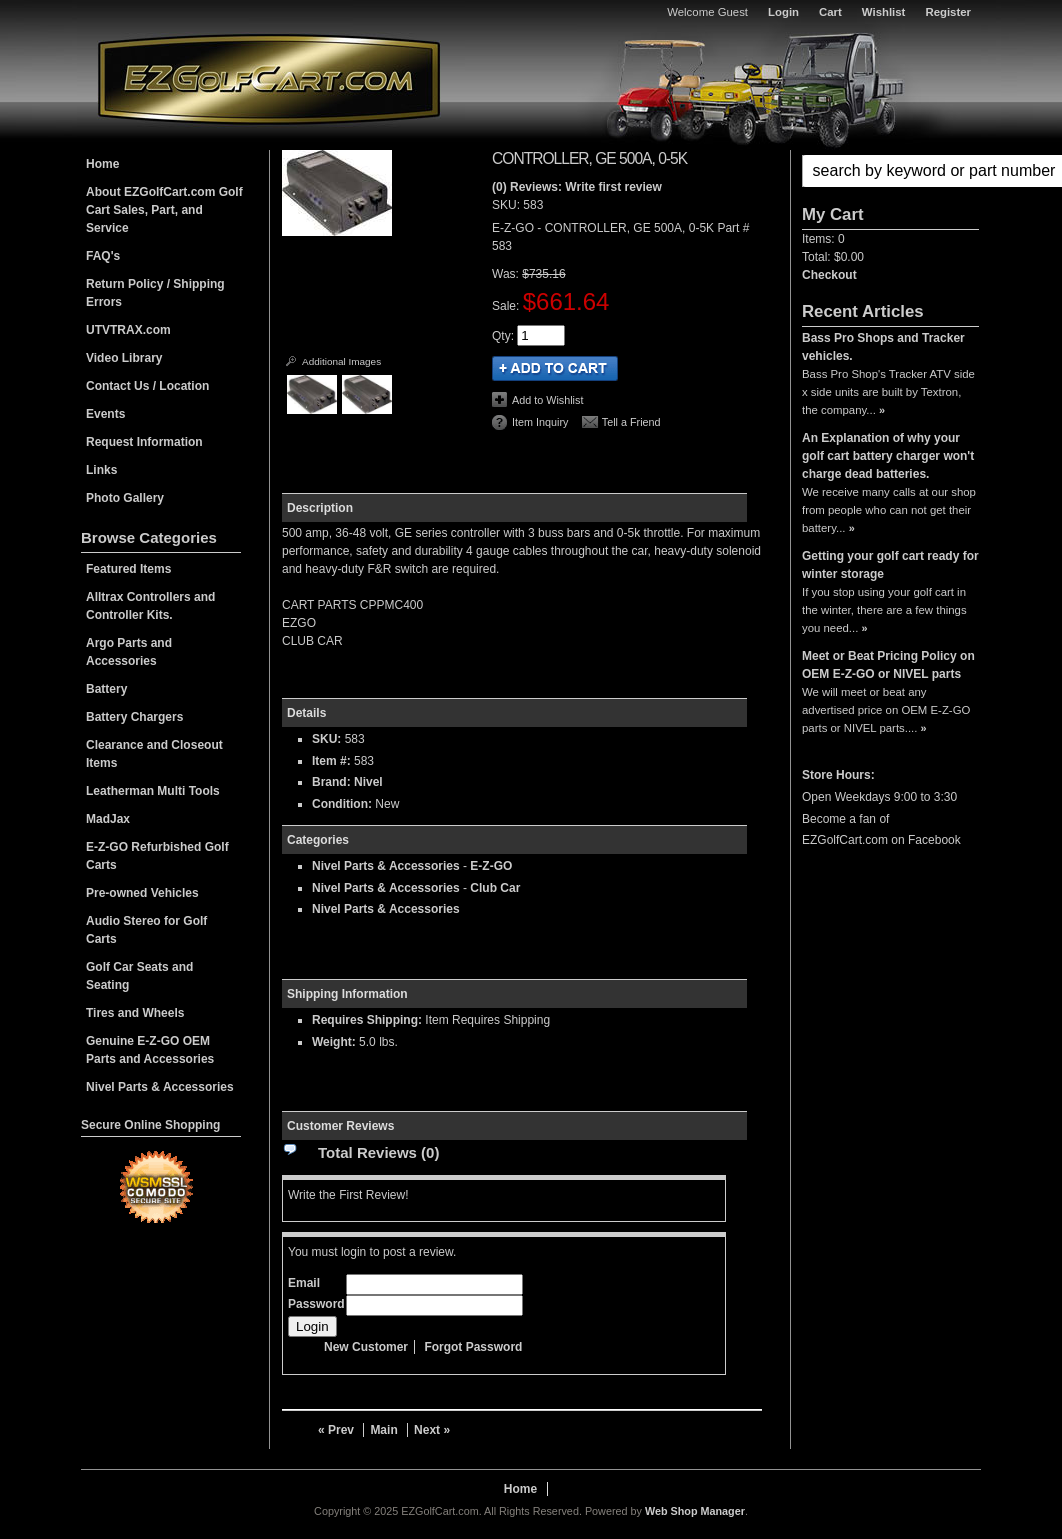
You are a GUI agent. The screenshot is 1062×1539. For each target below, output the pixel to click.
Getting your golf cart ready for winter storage (890, 565)
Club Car (495, 888)
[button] (890, 171)
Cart (830, 12)
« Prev (336, 1430)
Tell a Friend (631, 422)
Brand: (331, 782)
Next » (432, 1430)
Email (304, 1283)
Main (383, 1430)
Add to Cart (555, 368)
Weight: (334, 1042)
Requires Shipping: (367, 1020)
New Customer (366, 1347)
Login (783, 12)
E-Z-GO (491, 866)
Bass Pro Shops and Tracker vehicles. (883, 347)
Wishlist (884, 12)
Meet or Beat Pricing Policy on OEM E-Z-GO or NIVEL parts (888, 665)
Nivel (368, 782)
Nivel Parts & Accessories (386, 866)
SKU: (507, 205)
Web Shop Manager (695, 1511)
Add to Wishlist (547, 400)
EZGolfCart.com (269, 78)
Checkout (829, 275)
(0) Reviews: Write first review (577, 187)
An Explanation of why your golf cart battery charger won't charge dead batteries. (888, 456)
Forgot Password (473, 1347)
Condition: (342, 804)
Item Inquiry (540, 422)
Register (948, 12)
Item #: (333, 761)
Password (316, 1304)
